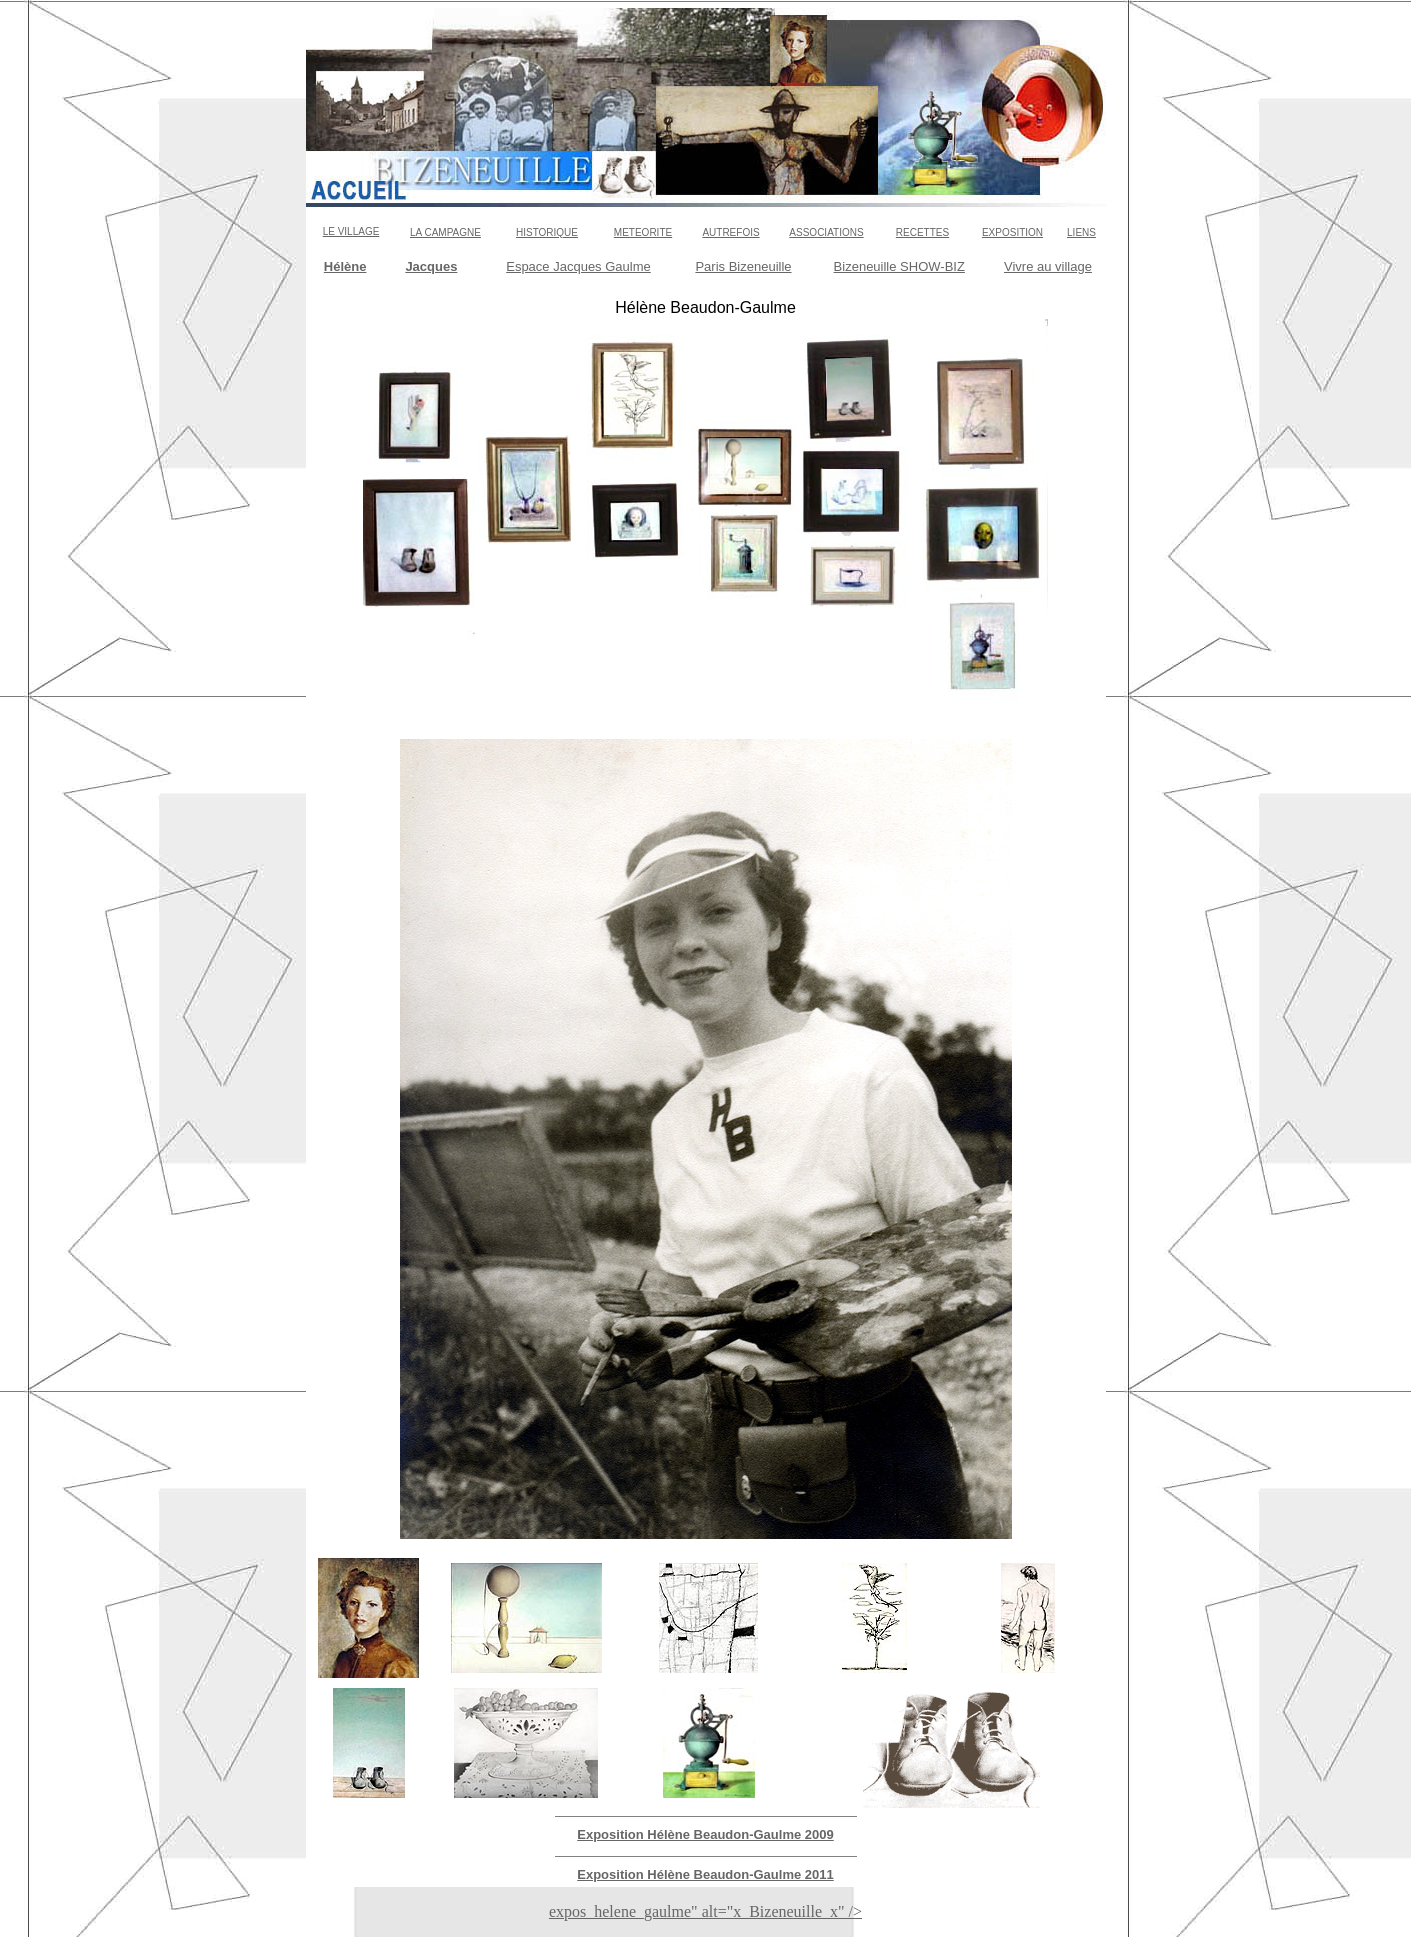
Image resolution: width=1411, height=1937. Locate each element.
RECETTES (922, 232)
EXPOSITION (1012, 232)
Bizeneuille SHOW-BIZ (899, 266)
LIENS (1081, 232)
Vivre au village (1048, 266)
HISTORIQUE (547, 232)
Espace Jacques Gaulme (578, 266)
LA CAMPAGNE (445, 232)
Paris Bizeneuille (743, 266)
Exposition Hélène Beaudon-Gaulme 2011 (705, 1874)
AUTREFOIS (730, 232)
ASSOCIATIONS (826, 232)
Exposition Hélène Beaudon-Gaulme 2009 (705, 1834)
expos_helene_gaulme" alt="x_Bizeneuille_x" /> (705, 1911)
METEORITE (643, 232)
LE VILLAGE (351, 231)
